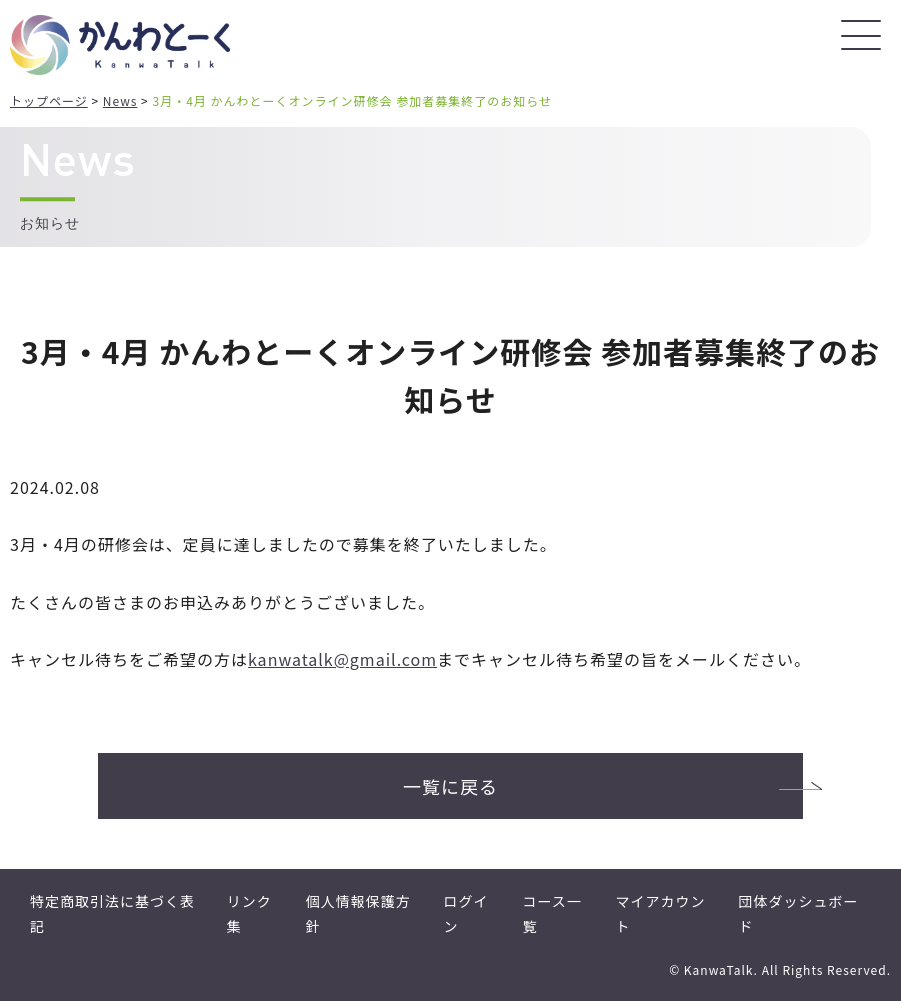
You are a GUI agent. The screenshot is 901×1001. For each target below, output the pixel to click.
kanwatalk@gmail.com (342, 659)
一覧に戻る (450, 786)
